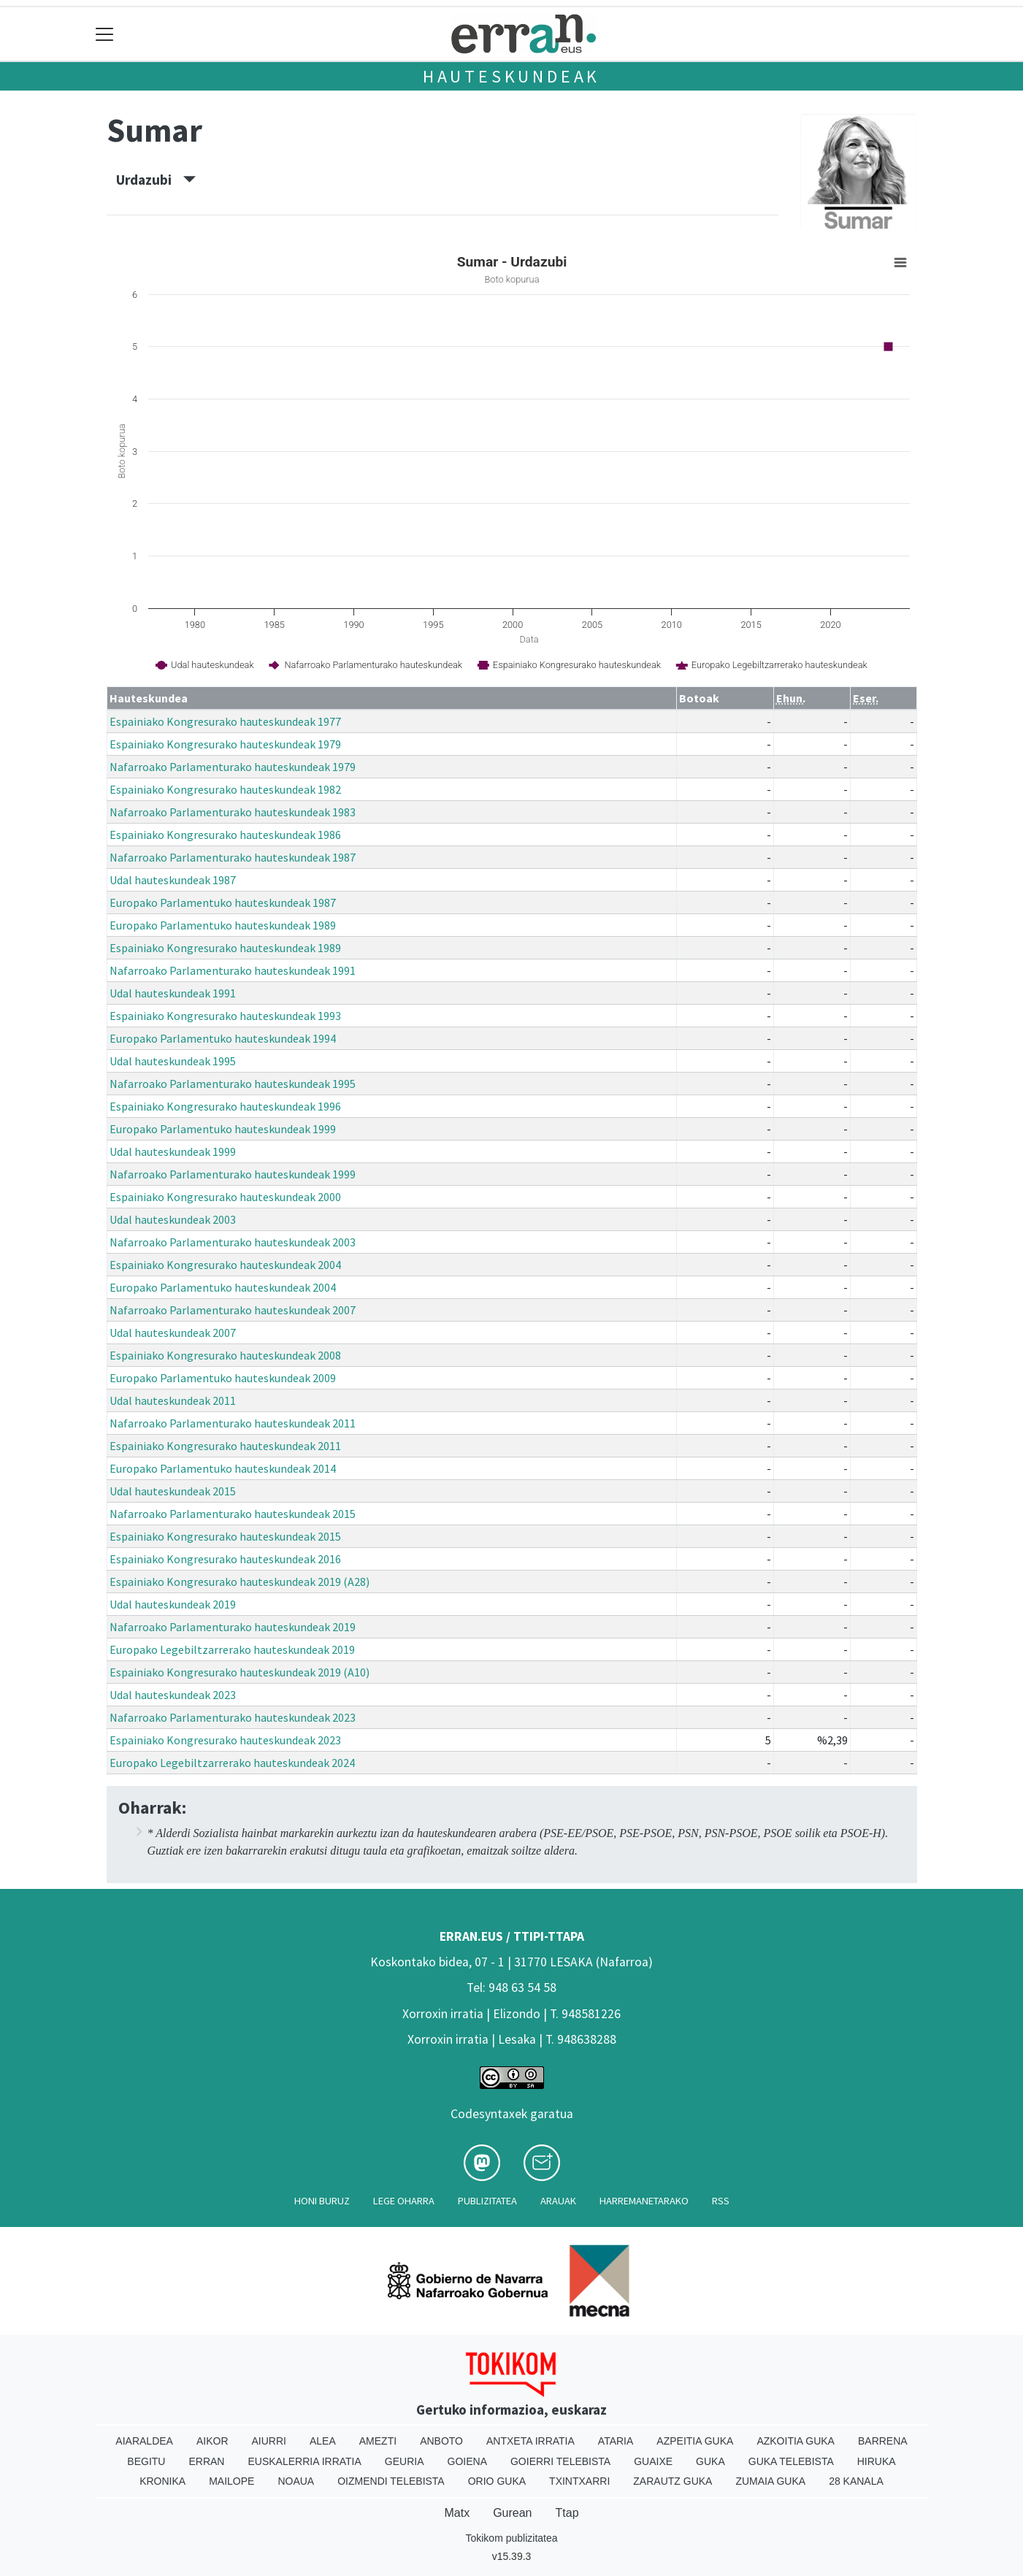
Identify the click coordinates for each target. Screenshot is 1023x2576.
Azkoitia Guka (795, 2441)
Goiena (467, 2461)
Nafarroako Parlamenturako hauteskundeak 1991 (233, 970)
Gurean (512, 2513)
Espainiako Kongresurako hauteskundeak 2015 (225, 1536)
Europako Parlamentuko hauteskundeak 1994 (223, 1038)
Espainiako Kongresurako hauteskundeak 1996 (225, 1106)
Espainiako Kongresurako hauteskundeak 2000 (225, 1196)
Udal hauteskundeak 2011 (173, 1400)
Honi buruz (322, 2200)
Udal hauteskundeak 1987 (173, 880)
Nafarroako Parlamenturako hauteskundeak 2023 (233, 1717)
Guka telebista (791, 2461)
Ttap (567, 2513)
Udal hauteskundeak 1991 (173, 993)
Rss (720, 2200)
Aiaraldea (144, 2441)
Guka (710, 2461)
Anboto (441, 2441)
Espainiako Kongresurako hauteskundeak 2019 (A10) (239, 1672)
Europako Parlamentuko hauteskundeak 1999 (223, 1129)
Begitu (146, 2461)
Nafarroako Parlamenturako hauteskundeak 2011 (233, 1423)
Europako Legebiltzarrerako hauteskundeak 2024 (232, 1762)
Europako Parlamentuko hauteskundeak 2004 (223, 1287)
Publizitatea (487, 2200)
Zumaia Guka (770, 2481)
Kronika (162, 2481)
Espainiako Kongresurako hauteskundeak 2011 (225, 1445)
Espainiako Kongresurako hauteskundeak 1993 (225, 1015)
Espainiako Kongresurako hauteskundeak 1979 (225, 744)
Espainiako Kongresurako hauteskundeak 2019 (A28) (239, 1581)
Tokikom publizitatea (511, 2538)
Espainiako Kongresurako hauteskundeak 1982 (225, 789)
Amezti (377, 2441)
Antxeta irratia (530, 2441)
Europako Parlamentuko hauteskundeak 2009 (223, 1378)
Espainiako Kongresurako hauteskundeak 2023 (225, 1740)
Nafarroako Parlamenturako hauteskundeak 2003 (233, 1242)
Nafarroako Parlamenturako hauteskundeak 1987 (233, 857)
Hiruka (876, 2461)
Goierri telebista (560, 2461)
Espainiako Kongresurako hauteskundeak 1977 (225, 721)
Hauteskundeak (511, 76)
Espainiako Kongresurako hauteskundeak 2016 (225, 1559)
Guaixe (653, 2461)
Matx (457, 2513)
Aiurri (269, 2441)
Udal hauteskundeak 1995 (173, 1061)
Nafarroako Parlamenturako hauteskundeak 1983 (233, 812)
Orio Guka (497, 2481)
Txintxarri (579, 2481)
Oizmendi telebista (391, 2481)
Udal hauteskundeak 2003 (173, 1219)
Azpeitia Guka (694, 2441)
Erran (206, 2461)
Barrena (883, 2441)
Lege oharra (403, 2200)
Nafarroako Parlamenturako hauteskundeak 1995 (233, 1083)
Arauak (558, 2200)
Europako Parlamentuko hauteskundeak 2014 (223, 1468)
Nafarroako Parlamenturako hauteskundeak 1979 (233, 766)
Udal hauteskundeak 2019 (173, 1604)
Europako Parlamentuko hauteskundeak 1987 (223, 902)
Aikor (212, 2441)
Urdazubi (156, 179)
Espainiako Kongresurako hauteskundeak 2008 (225, 1355)
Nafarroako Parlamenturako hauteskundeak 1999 (233, 1174)
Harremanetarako (644, 2200)
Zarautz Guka (672, 2481)
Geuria (404, 2461)
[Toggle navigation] (104, 34)
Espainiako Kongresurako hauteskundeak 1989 (225, 947)
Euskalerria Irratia (304, 2461)
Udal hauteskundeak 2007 (173, 1332)
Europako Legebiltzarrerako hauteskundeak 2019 (232, 1649)
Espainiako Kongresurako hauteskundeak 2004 (225, 1264)
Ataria (616, 2441)
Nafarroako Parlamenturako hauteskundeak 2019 (233, 1626)
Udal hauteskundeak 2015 (173, 1491)
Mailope (231, 2481)
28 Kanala (856, 2481)
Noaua (295, 2481)
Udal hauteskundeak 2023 (173, 1694)
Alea (323, 2441)
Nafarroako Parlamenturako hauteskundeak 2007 (233, 1310)
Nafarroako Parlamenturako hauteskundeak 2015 (233, 1513)
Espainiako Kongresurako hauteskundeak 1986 (225, 834)
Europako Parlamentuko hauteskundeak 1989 (223, 925)
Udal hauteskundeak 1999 (173, 1151)
